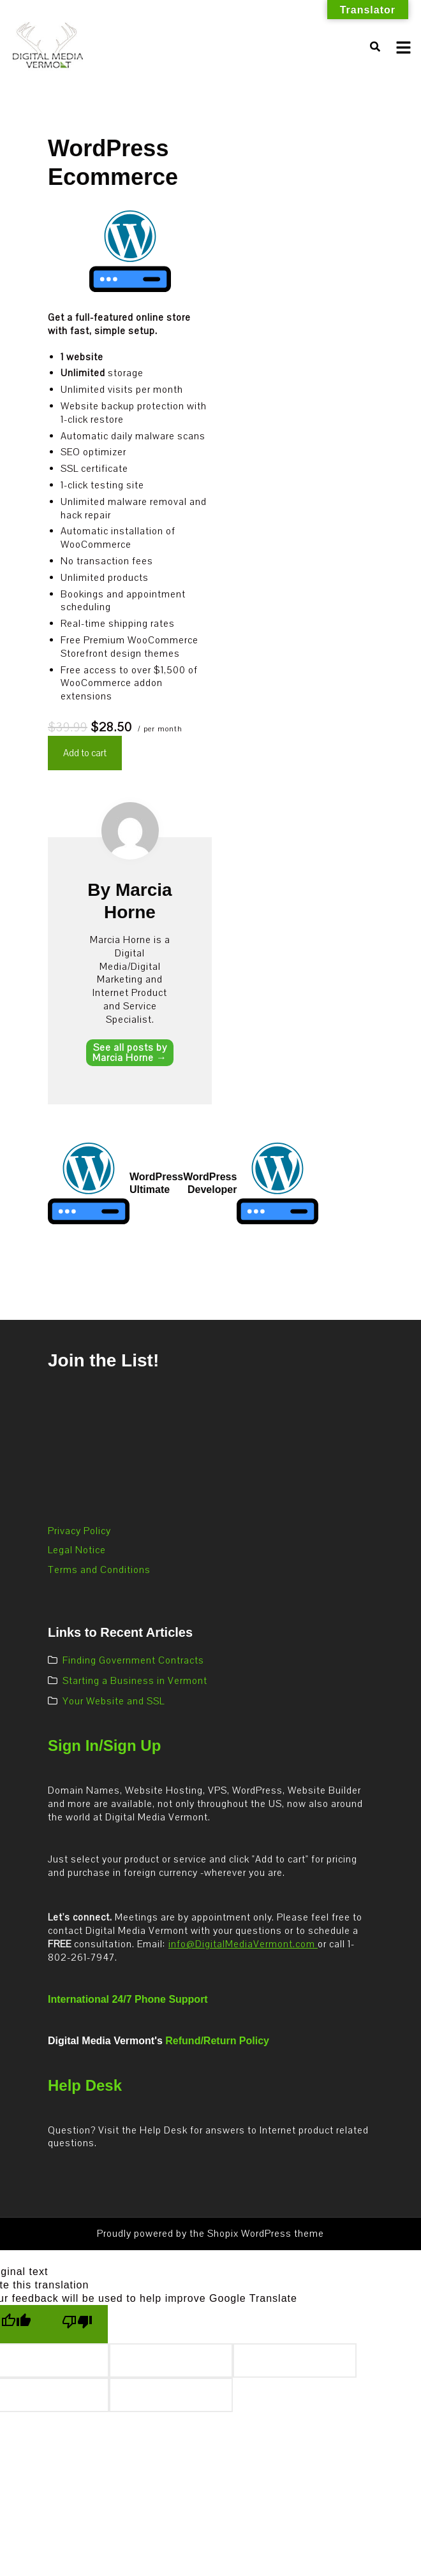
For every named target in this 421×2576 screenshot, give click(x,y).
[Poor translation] (77, 2324)
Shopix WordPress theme (265, 2233)
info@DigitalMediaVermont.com (243, 1944)
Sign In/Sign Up (104, 1745)
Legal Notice (77, 1550)
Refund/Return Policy (217, 2040)
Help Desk (85, 2085)
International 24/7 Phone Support (128, 1999)
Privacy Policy (79, 1531)
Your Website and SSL (114, 1701)
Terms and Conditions (99, 1569)
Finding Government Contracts (133, 1660)
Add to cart (85, 753)
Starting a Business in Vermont (135, 1680)
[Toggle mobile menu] (403, 48)
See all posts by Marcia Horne (129, 1052)
